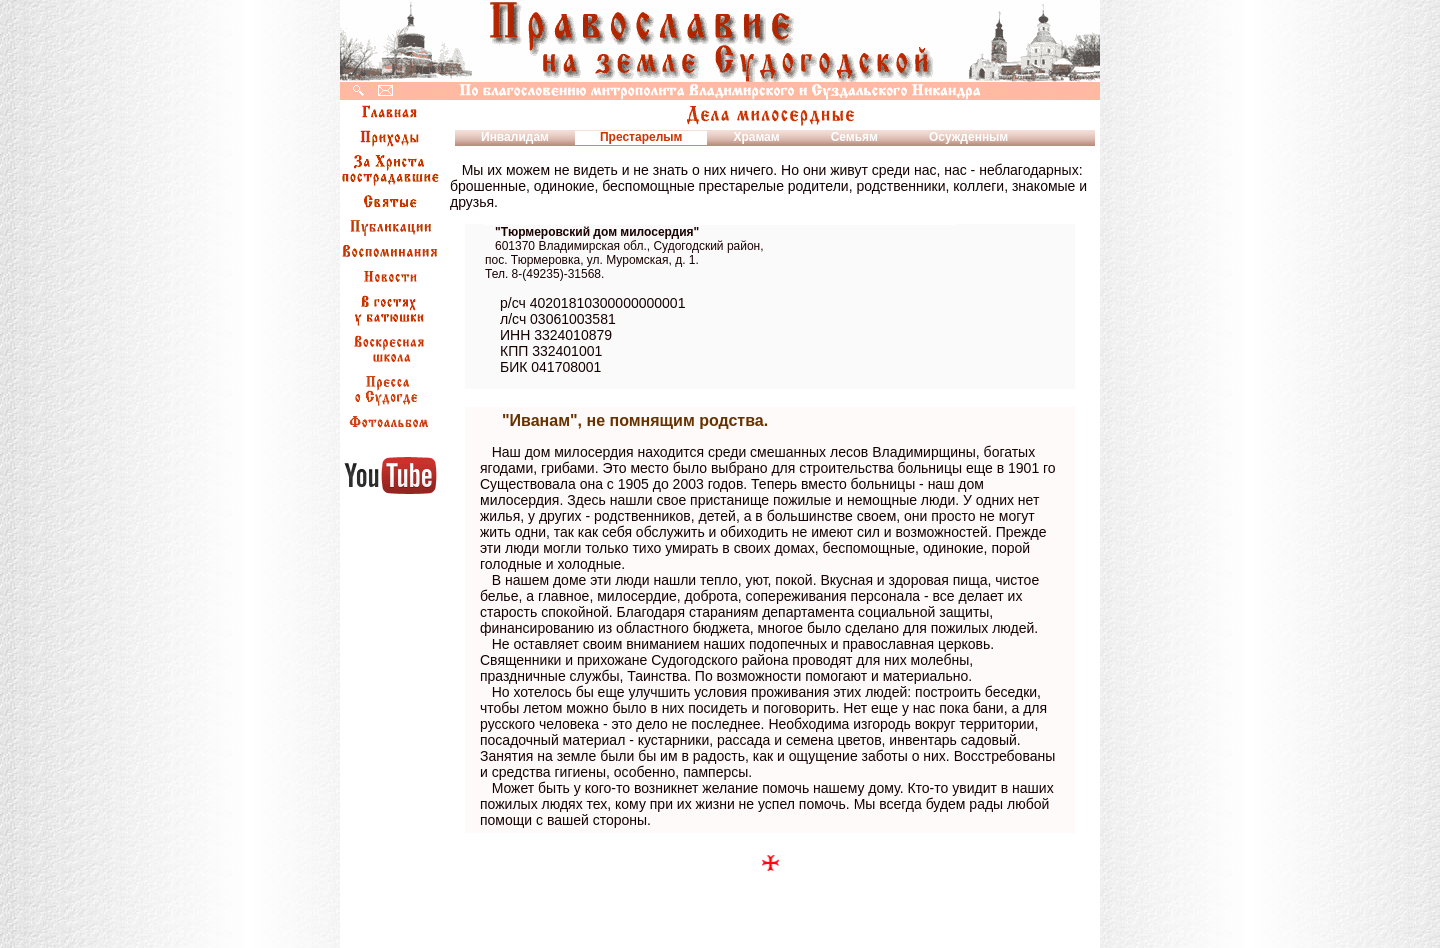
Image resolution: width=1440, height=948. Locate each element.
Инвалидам (515, 137)
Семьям (854, 137)
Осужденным (968, 137)
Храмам (756, 137)
